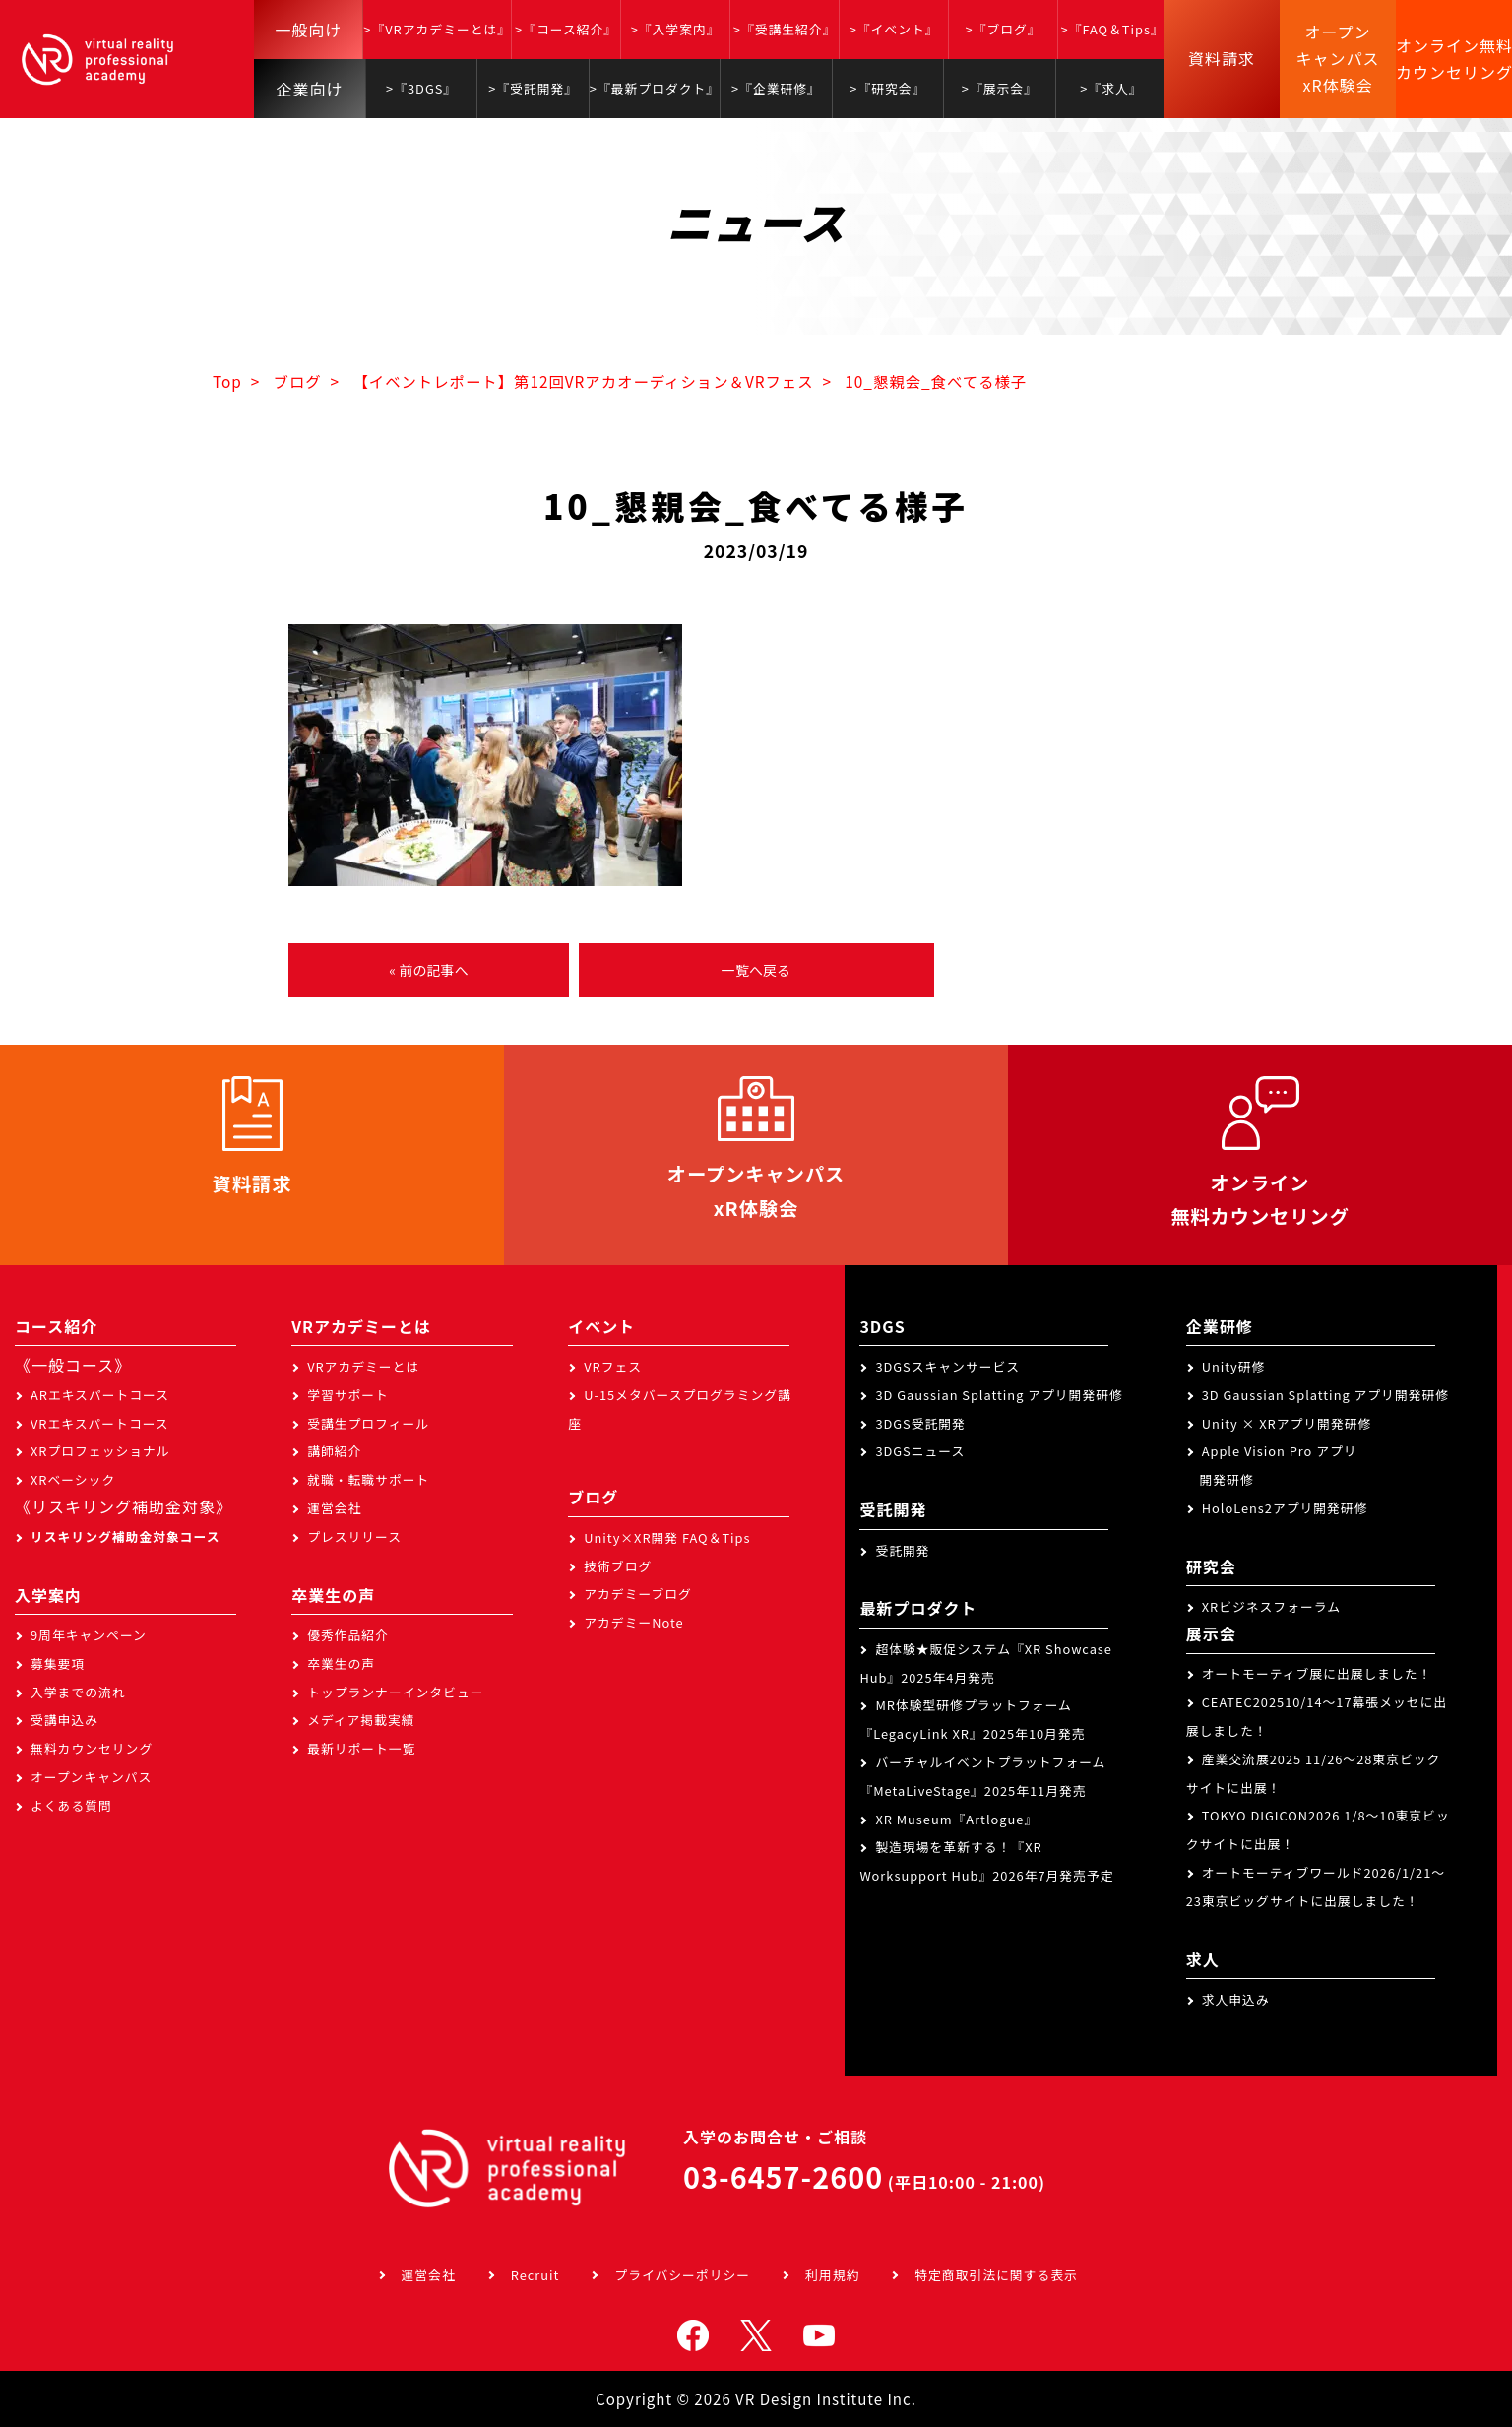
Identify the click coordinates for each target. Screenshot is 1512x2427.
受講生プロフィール (368, 1423)
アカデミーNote (633, 1622)
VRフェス (613, 1366)
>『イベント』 (894, 29)
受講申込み (64, 1719)
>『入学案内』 (676, 29)
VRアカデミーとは (363, 1366)
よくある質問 (71, 1805)
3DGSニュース (920, 1450)
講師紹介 (334, 1450)
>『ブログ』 (1003, 29)
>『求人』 (1111, 88)
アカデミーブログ (638, 1593)
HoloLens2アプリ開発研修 (1285, 1508)
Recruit (535, 2275)
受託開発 (902, 1550)
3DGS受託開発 (920, 1423)
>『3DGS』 (421, 88)
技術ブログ (618, 1566)
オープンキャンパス (91, 1776)
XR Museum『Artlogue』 (956, 1819)
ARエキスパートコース (100, 1394)
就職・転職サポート (368, 1479)
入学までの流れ (78, 1692)
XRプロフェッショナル (100, 1450)
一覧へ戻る (756, 970)
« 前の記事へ (428, 970)
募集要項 (58, 1663)
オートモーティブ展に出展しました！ (1317, 1673)
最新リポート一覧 (361, 1748)
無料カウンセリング (92, 1748)
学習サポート (348, 1394)
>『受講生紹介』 (785, 29)
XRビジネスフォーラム (1271, 1606)
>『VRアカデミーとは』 (437, 29)
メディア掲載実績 (360, 1719)
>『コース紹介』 (566, 29)
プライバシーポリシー (682, 2275)
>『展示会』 (1000, 88)
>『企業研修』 (776, 88)
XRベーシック (73, 1479)
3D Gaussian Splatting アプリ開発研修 (998, 1394)
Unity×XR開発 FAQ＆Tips (667, 1537)
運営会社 (334, 1508)
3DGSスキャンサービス (947, 1366)
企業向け (310, 88)
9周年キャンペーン (89, 1635)
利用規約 (832, 2275)
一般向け (308, 29)
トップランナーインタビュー (395, 1692)
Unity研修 (1234, 1366)
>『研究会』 (887, 88)
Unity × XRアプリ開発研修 (1287, 1423)
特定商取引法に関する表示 (996, 2275)
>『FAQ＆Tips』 (1113, 29)
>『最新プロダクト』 (655, 88)
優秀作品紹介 (348, 1635)
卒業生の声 (341, 1663)
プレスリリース (354, 1536)
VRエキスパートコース (100, 1423)
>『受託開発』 (533, 88)
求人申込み (1236, 1999)
